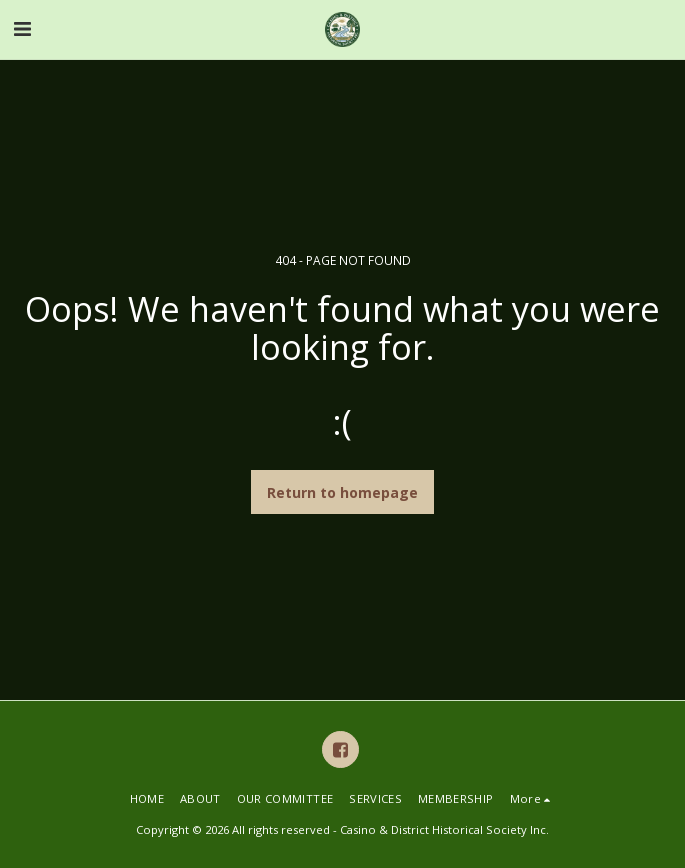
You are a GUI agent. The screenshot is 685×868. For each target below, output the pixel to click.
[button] (22, 28)
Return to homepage (342, 492)
